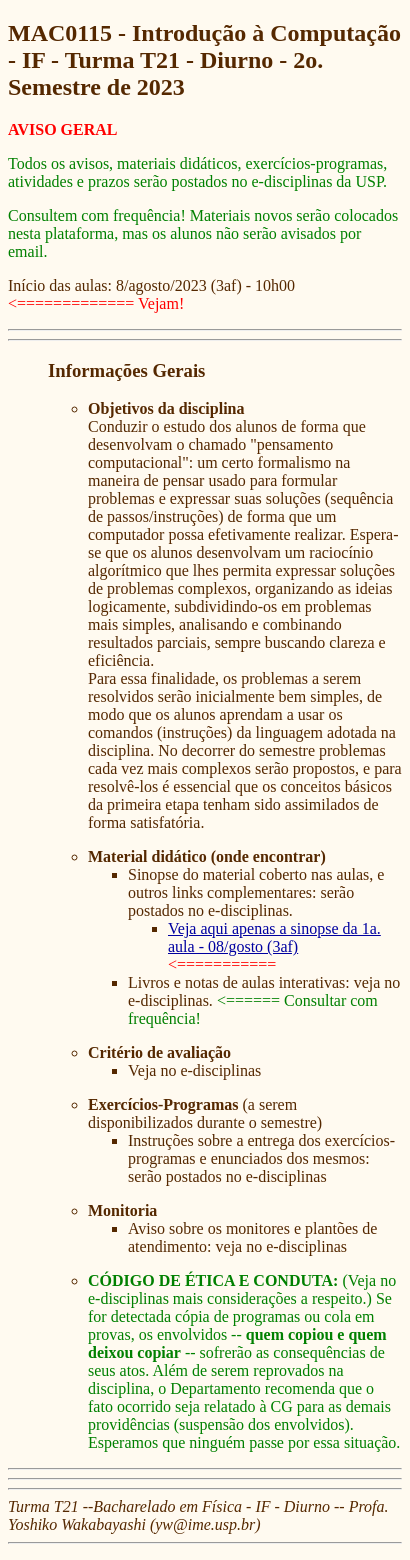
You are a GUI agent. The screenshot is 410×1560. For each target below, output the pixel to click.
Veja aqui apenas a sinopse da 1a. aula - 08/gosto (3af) (274, 937)
